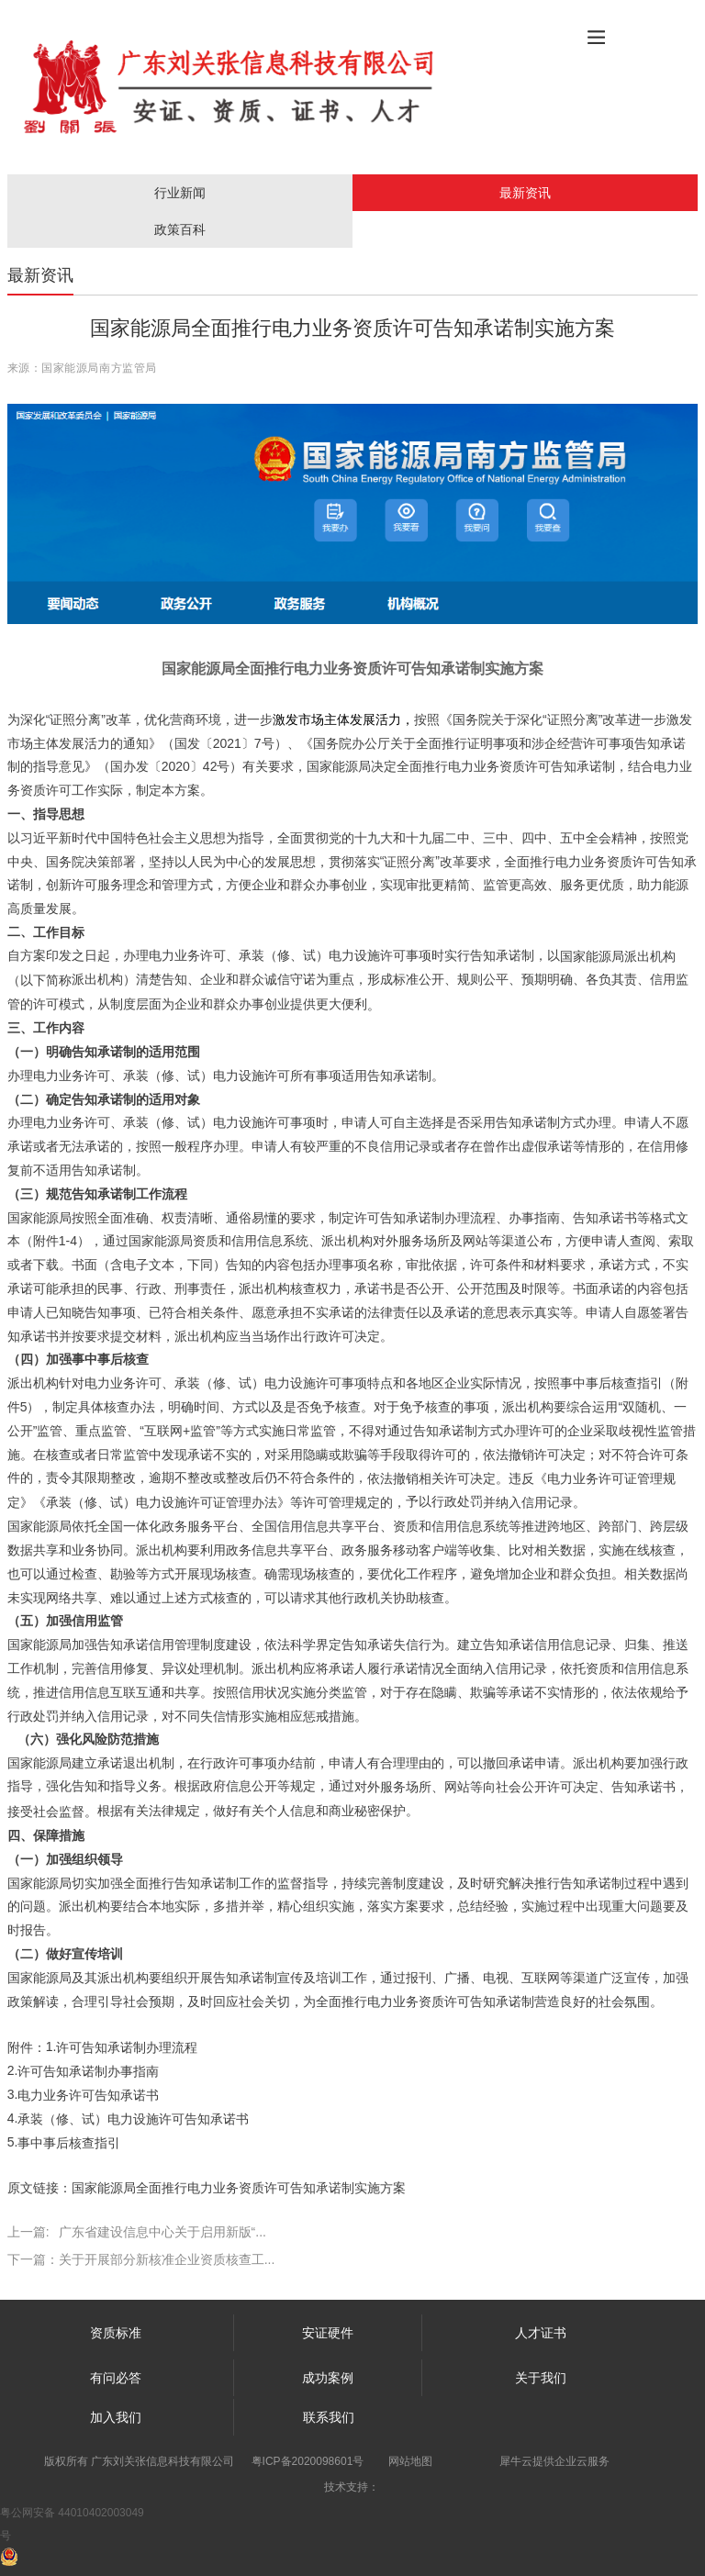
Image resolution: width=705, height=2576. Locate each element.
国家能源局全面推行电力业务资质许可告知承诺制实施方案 (239, 2187)
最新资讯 (525, 192)
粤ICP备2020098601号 (308, 2461)
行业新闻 (180, 192)
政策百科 (180, 229)
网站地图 (410, 2461)
